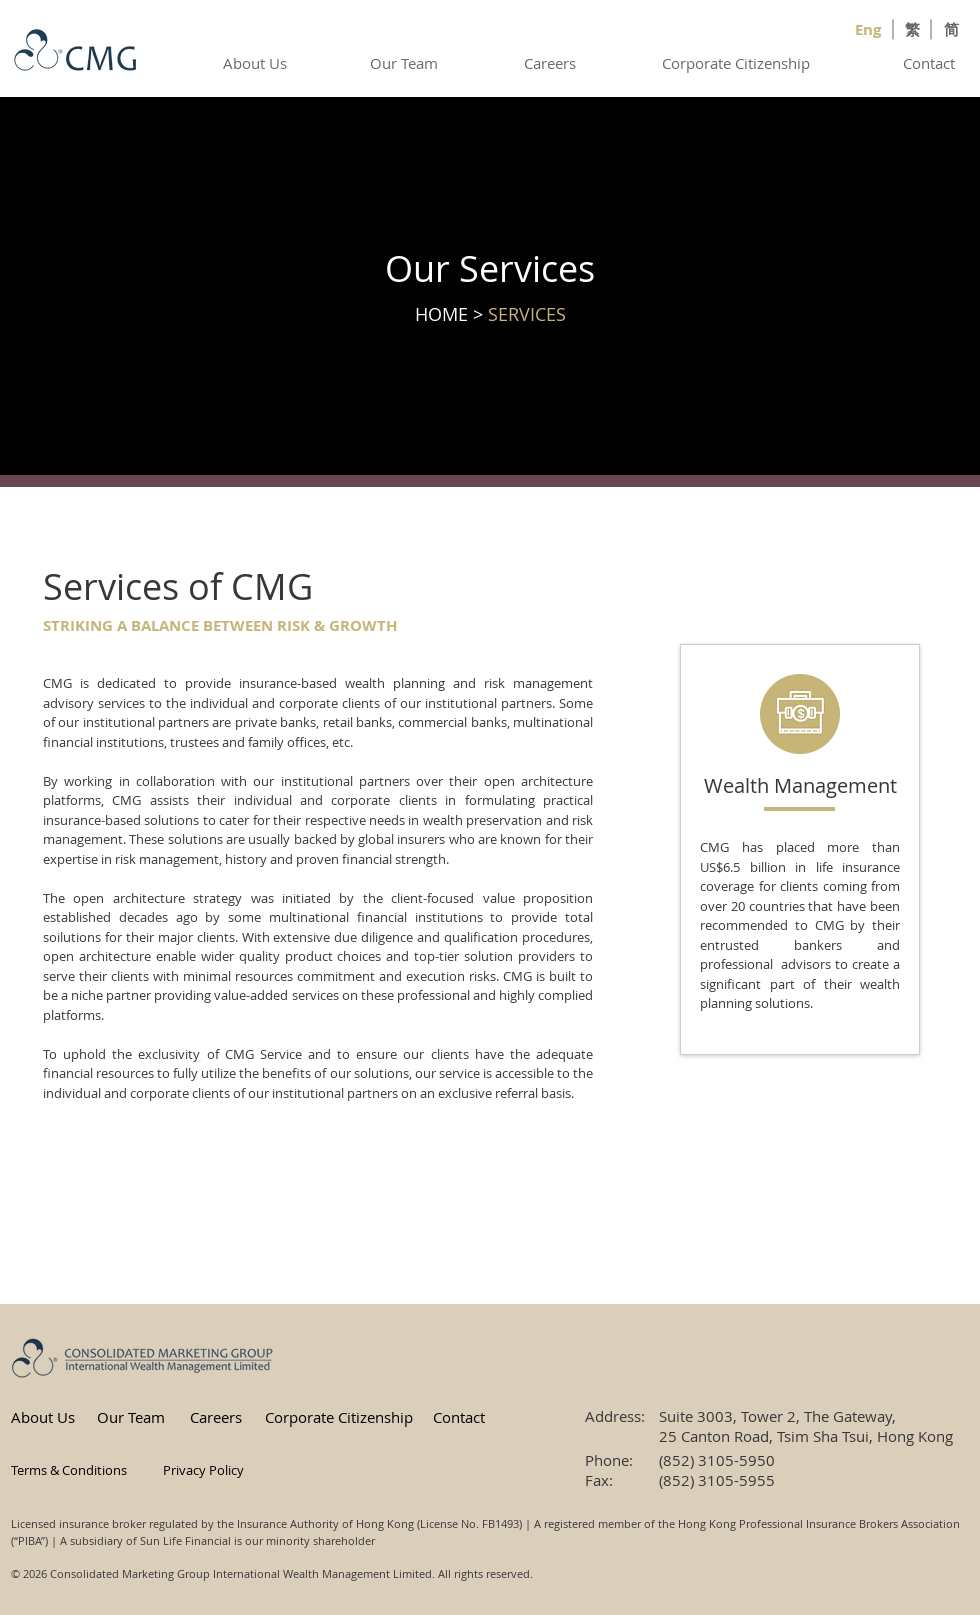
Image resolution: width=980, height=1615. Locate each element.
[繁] (914, 29)
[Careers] (551, 63)
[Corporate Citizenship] (738, 63)
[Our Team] (405, 63)
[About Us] (256, 63)
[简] (953, 29)
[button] (76, 1470)
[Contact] (930, 63)
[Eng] (870, 29)
